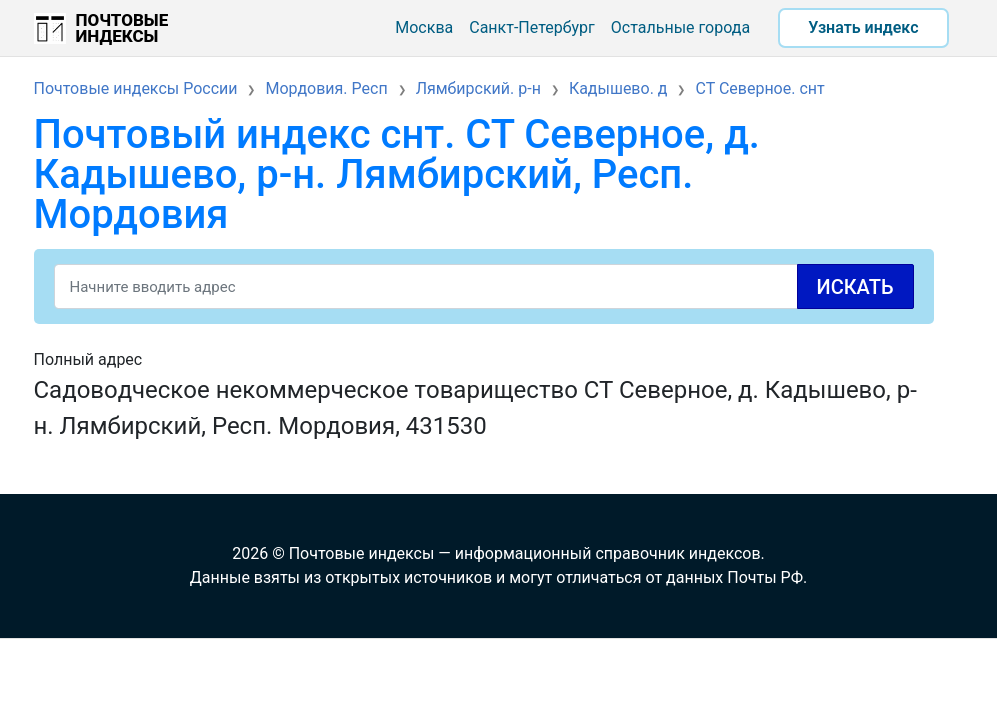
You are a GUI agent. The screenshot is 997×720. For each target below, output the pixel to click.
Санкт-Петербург (532, 27)
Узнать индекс (863, 27)
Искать (855, 287)
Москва (424, 27)
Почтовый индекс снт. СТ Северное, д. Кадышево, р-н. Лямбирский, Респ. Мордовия (397, 174)
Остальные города (680, 27)
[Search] (484, 286)
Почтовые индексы (122, 28)
